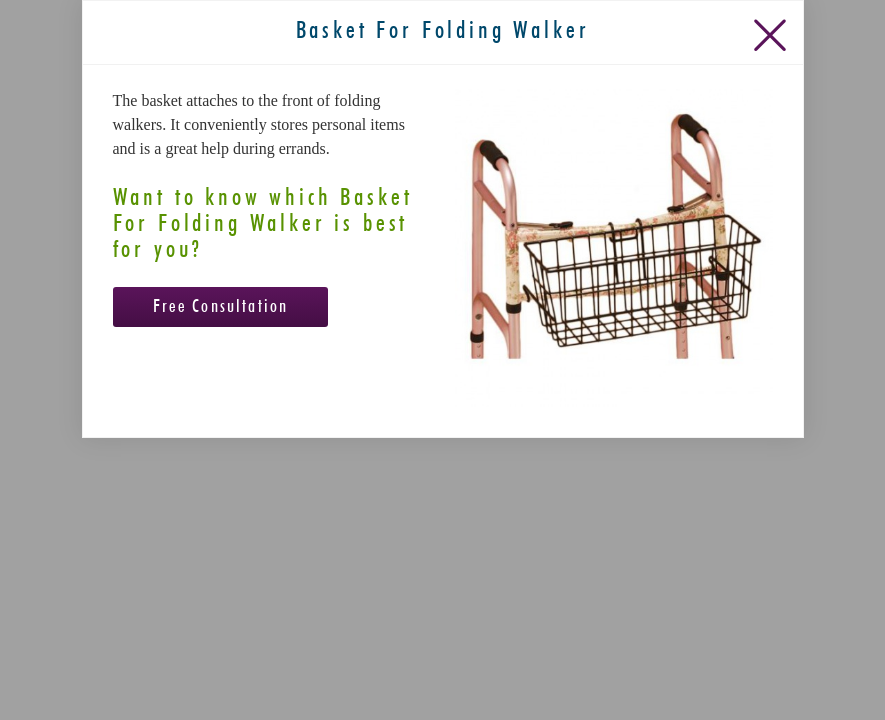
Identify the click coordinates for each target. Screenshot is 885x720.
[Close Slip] (774, 171)
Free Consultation (221, 448)
